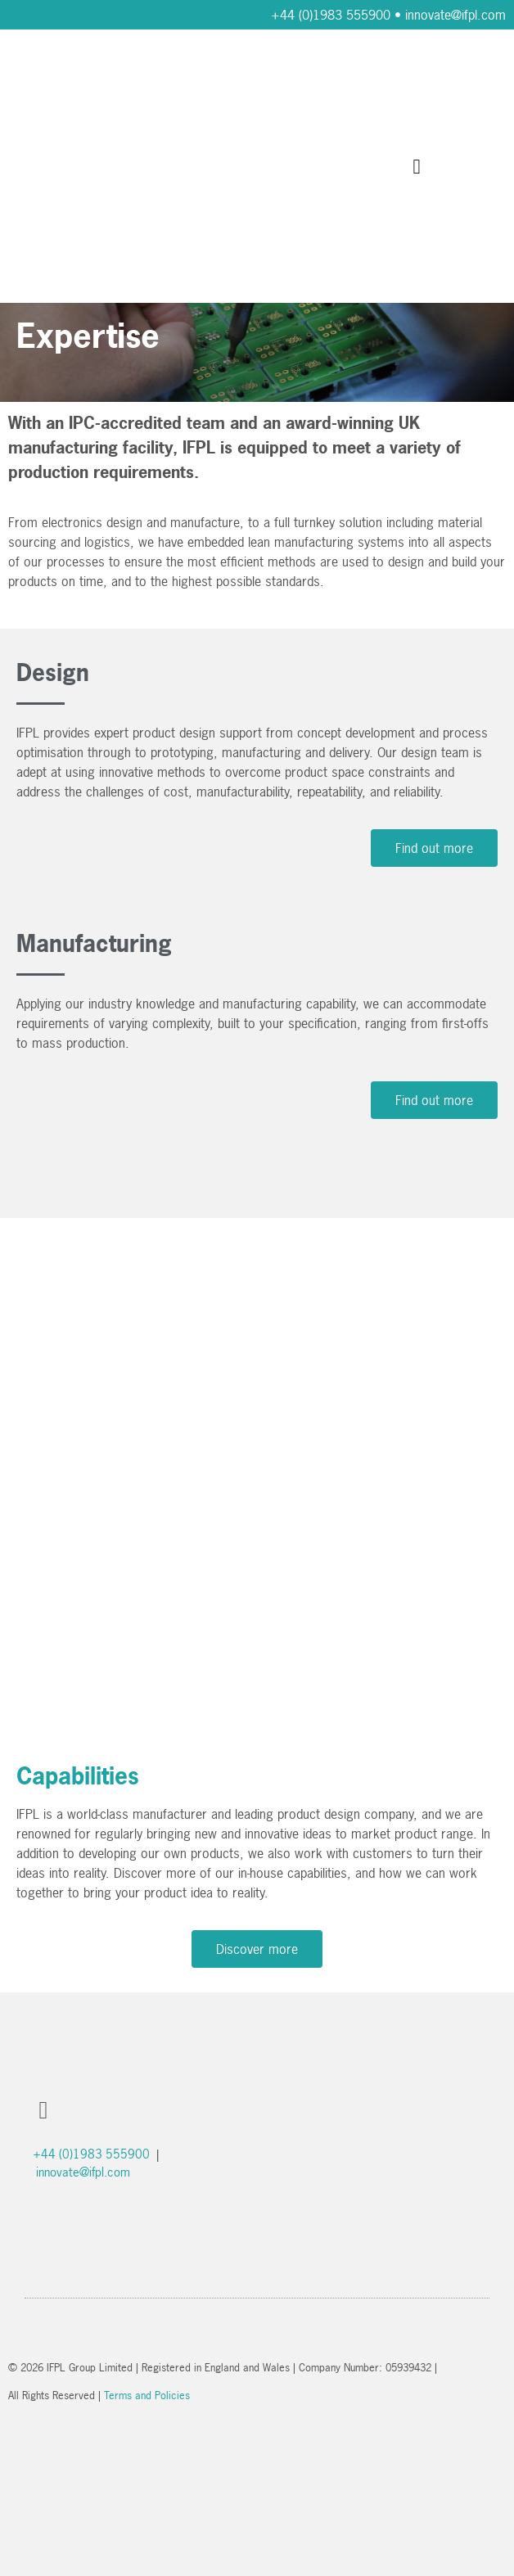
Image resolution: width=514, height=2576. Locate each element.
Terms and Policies (147, 2395)
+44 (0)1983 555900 (330, 15)
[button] (417, 166)
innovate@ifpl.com (455, 15)
